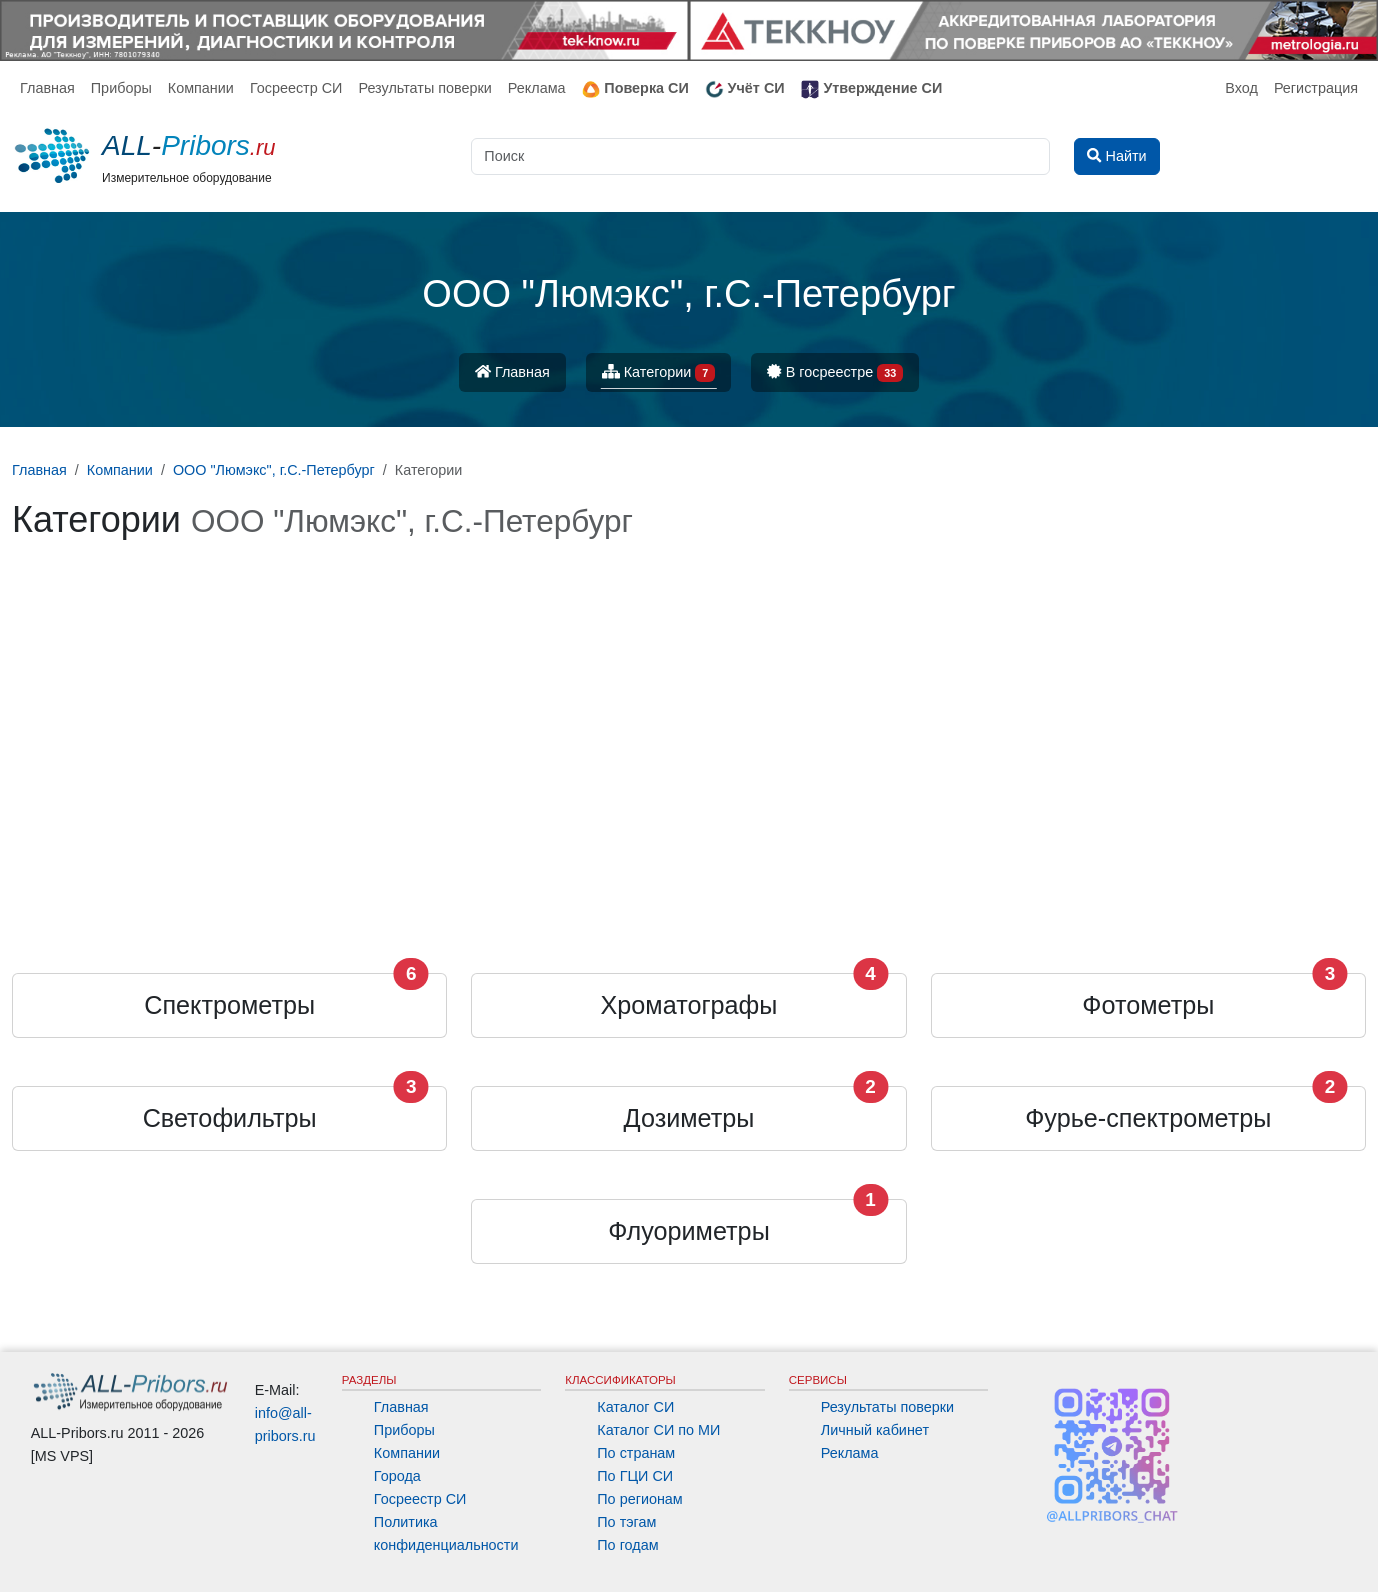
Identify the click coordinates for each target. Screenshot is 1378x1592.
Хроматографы (689, 1005)
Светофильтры (230, 1118)
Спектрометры (229, 1005)
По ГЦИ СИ (635, 1476)
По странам (636, 1453)
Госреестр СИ (296, 88)
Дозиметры (689, 1118)
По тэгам (626, 1522)
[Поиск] (760, 156)
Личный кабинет (875, 1430)
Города (397, 1476)
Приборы (121, 88)
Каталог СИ (635, 1407)
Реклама (537, 88)
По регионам (640, 1499)
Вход (1241, 88)
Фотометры (1148, 1005)
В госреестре (835, 373)
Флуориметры (689, 1231)
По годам (627, 1545)
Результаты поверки (424, 88)
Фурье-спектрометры (1148, 1118)
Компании (201, 88)
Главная (47, 88)
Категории (659, 373)
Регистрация (1316, 88)
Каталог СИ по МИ (658, 1430)
